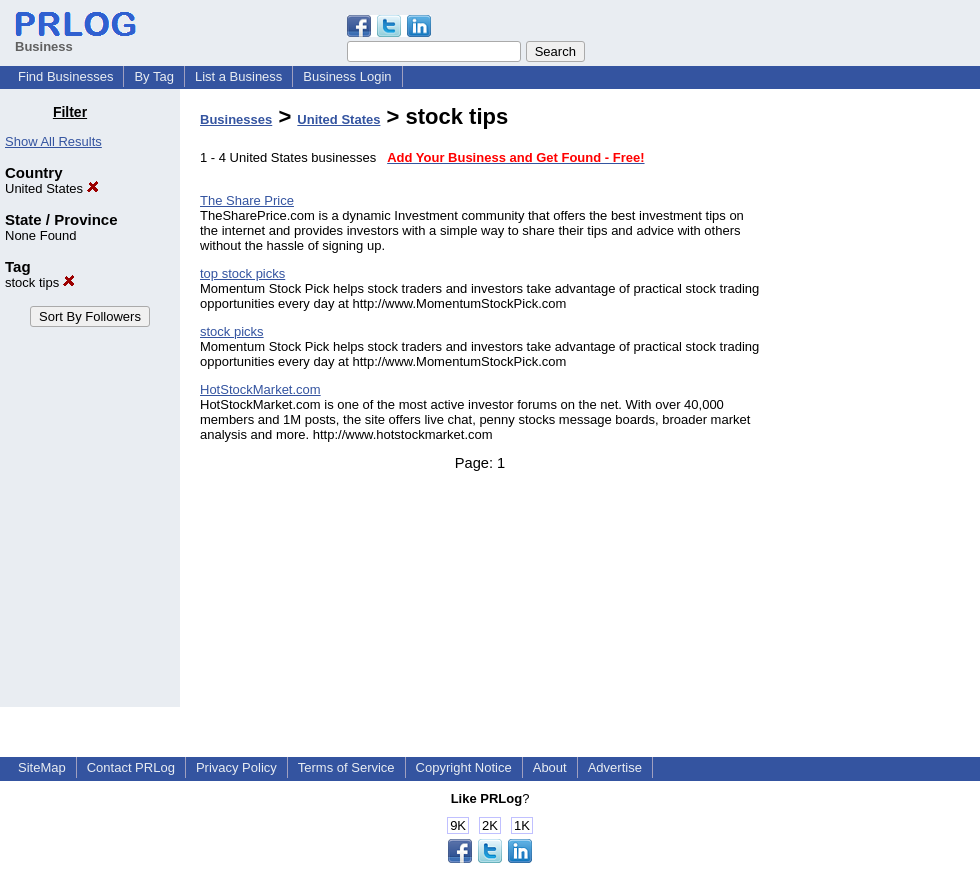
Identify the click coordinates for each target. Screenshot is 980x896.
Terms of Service (346, 767)
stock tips (40, 282)
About (550, 767)
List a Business (238, 76)
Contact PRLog (131, 767)
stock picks (232, 331)
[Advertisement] (878, 404)
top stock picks (242, 273)
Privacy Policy (236, 767)
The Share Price (247, 200)
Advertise (615, 767)
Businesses (236, 119)
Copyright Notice (464, 767)
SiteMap (42, 767)
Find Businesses (65, 76)
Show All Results (53, 141)
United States (52, 188)
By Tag (154, 76)
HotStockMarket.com (260, 389)
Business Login (347, 76)
